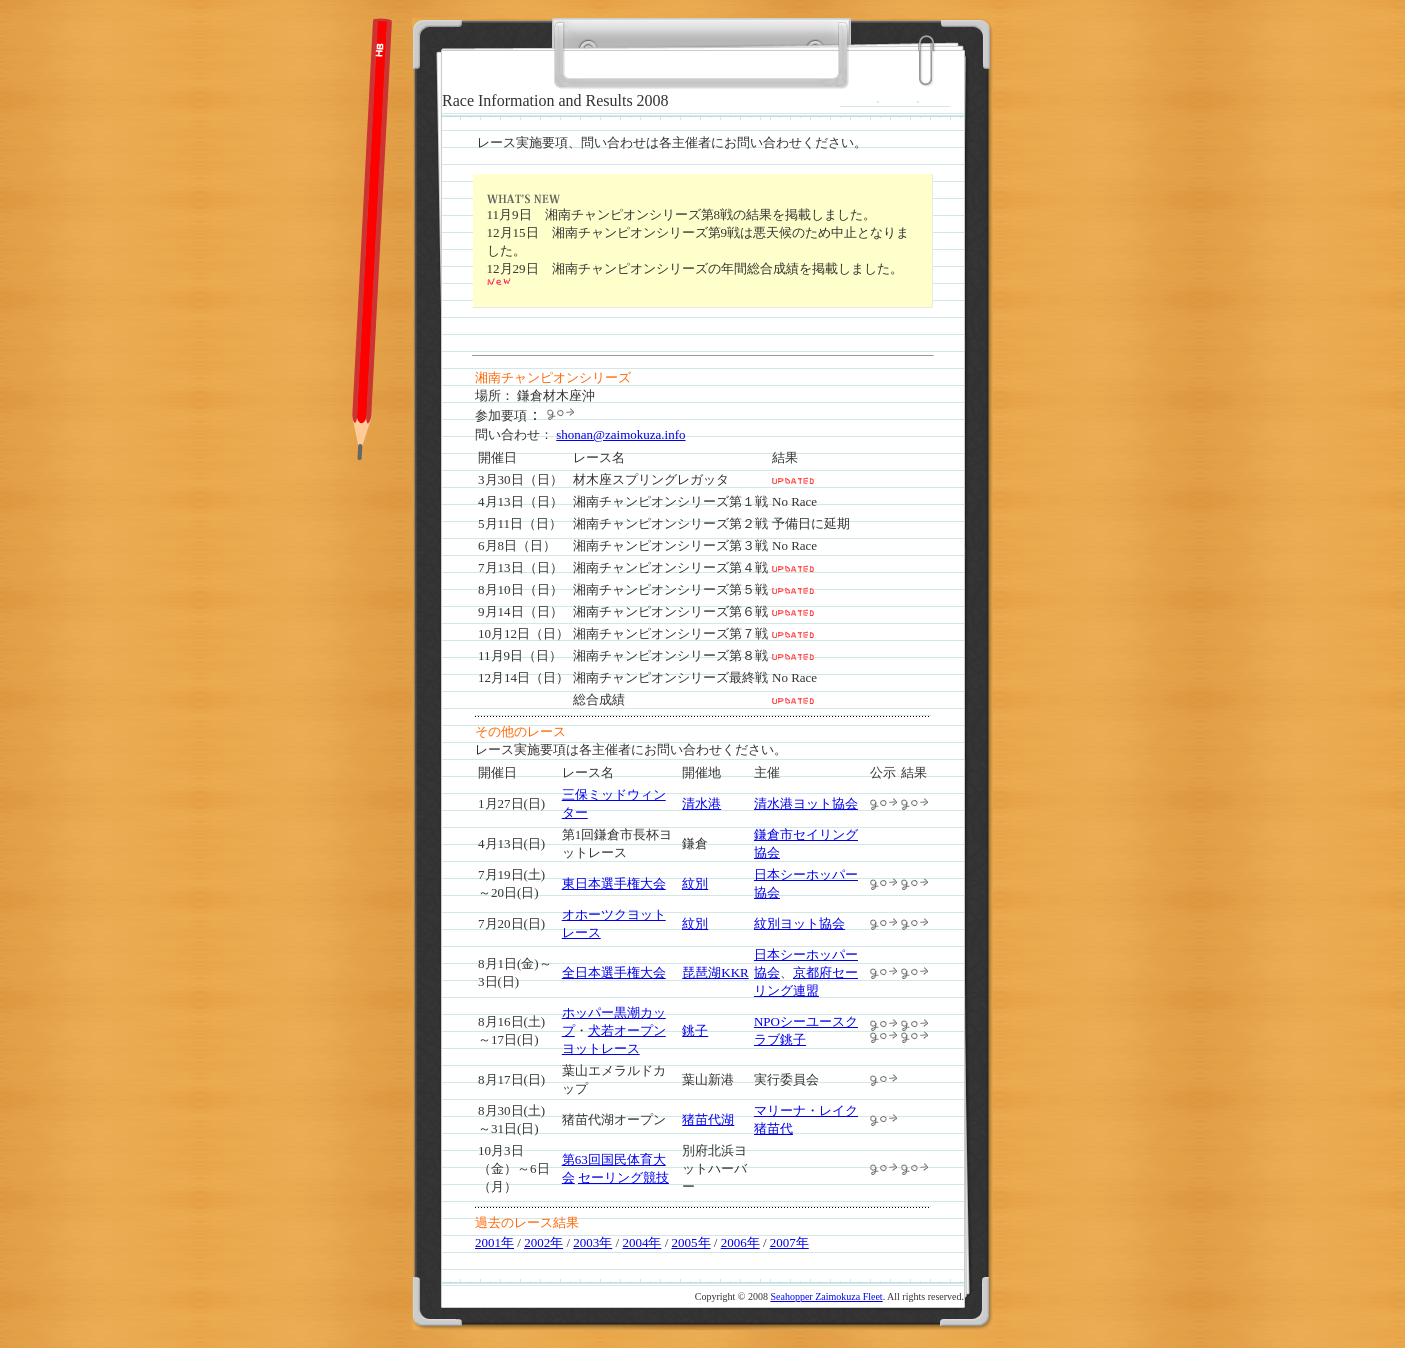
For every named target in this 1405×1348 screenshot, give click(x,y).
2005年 (691, 1242)
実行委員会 (786, 1079)
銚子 (695, 1030)
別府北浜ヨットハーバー (714, 1168)
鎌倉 (695, 843)
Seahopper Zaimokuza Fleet (826, 1296)
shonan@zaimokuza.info (620, 434)
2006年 (740, 1242)
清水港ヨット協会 (806, 803)
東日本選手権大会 (614, 883)
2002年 (543, 1242)
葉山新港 (708, 1079)
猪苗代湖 (708, 1119)
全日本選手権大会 (614, 972)
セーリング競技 (623, 1177)
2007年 (789, 1242)
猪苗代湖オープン (614, 1119)
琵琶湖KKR (715, 972)
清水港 (701, 803)
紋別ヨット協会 (799, 923)
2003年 (592, 1242)
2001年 (494, 1242)
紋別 (695, 883)
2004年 (641, 1242)
